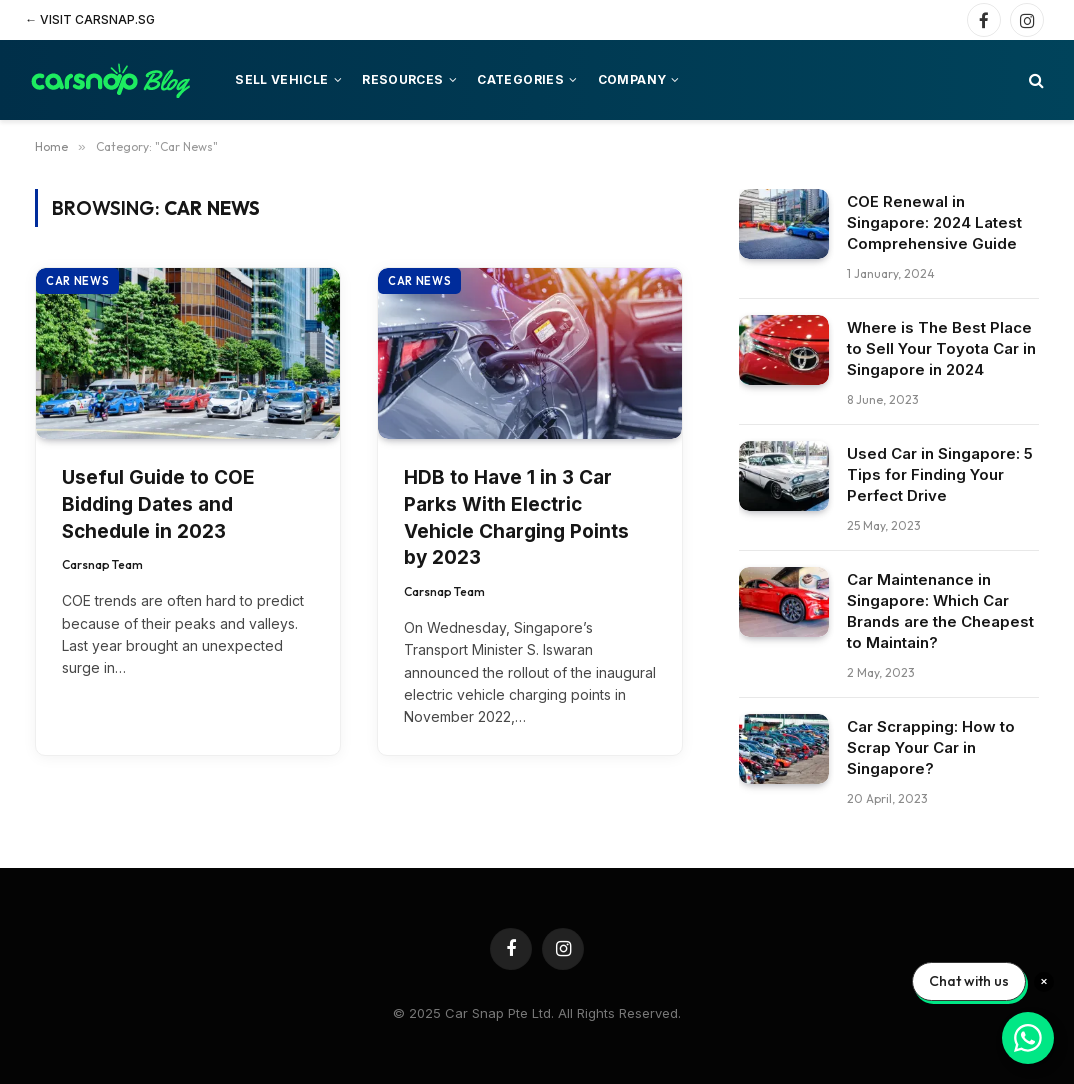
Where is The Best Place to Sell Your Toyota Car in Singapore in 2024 (941, 348)
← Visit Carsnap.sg (90, 19)
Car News (77, 281)
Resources (402, 79)
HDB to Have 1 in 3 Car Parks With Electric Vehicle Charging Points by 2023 (516, 517)
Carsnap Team (102, 564)
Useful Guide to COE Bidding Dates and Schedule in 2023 (158, 504)
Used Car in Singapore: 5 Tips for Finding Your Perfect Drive (940, 474)
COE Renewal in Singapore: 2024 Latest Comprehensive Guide (934, 222)
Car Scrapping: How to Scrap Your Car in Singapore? (931, 747)
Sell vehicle (281, 79)
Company (632, 79)
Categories (520, 79)
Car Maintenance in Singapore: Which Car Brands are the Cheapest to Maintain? (940, 611)
